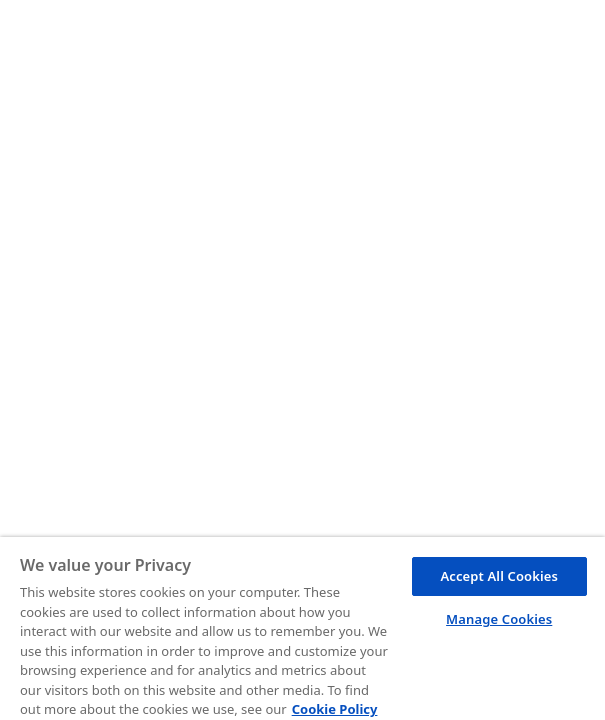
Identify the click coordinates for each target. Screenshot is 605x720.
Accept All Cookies (499, 576)
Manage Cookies (499, 619)
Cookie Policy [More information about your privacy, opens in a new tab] (335, 709)
